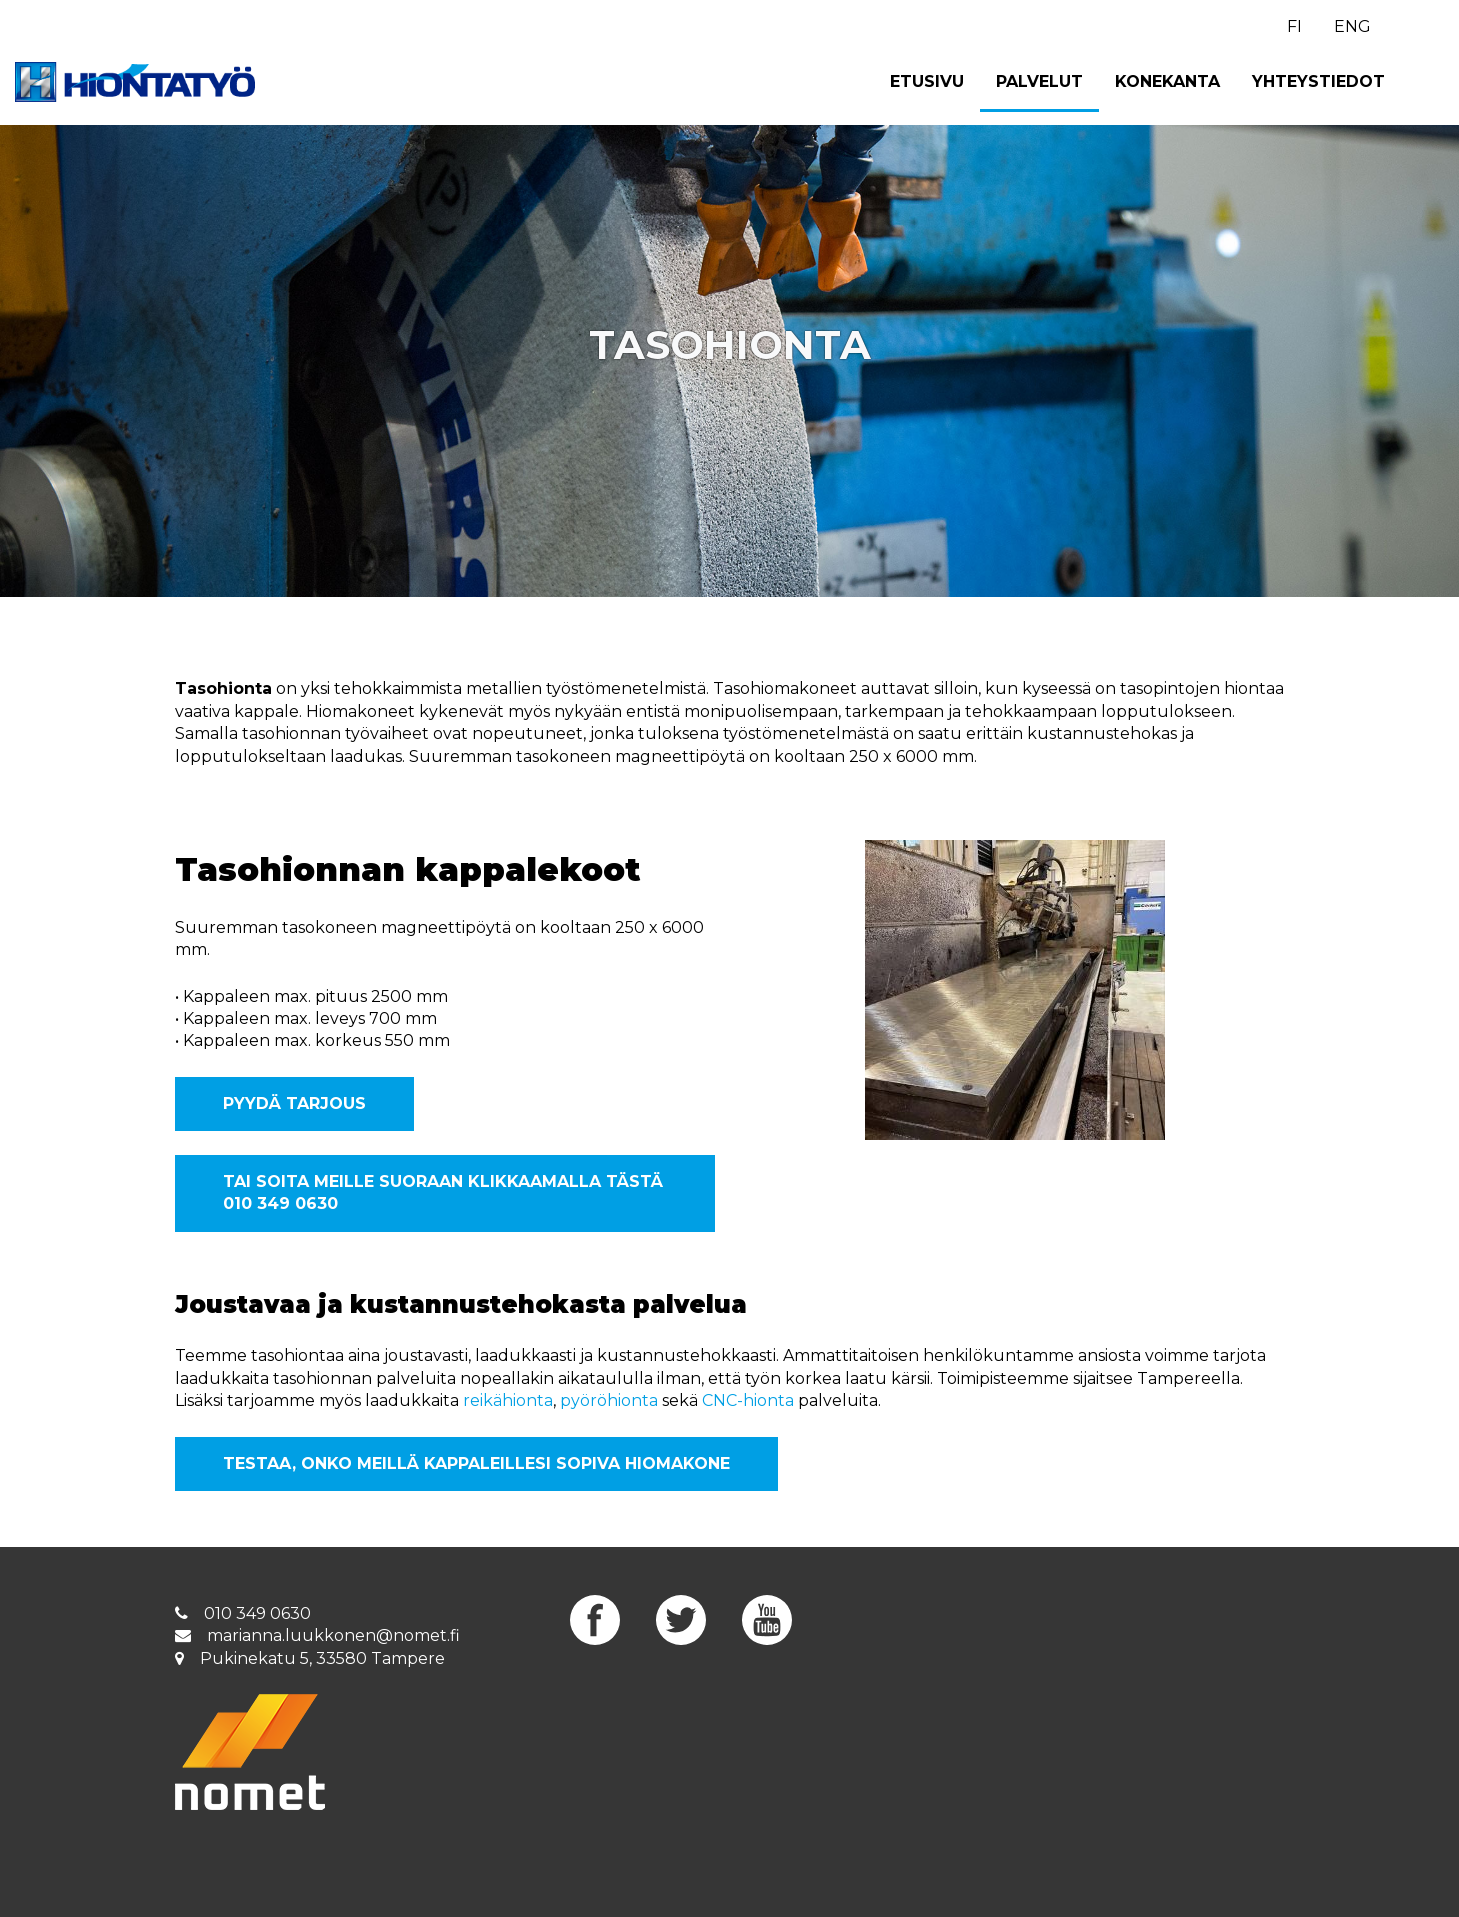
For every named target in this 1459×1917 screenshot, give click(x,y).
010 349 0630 (257, 1613)
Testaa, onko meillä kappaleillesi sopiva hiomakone (476, 1463)
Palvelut (1039, 81)
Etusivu (927, 81)
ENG (1352, 26)
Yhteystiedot (1318, 81)
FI (1294, 26)
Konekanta (1167, 81)
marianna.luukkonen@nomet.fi (333, 1635)
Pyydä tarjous (294, 1103)
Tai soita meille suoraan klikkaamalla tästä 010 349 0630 (443, 1192)
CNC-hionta (748, 1400)
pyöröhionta (609, 1400)
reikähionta (508, 1400)
